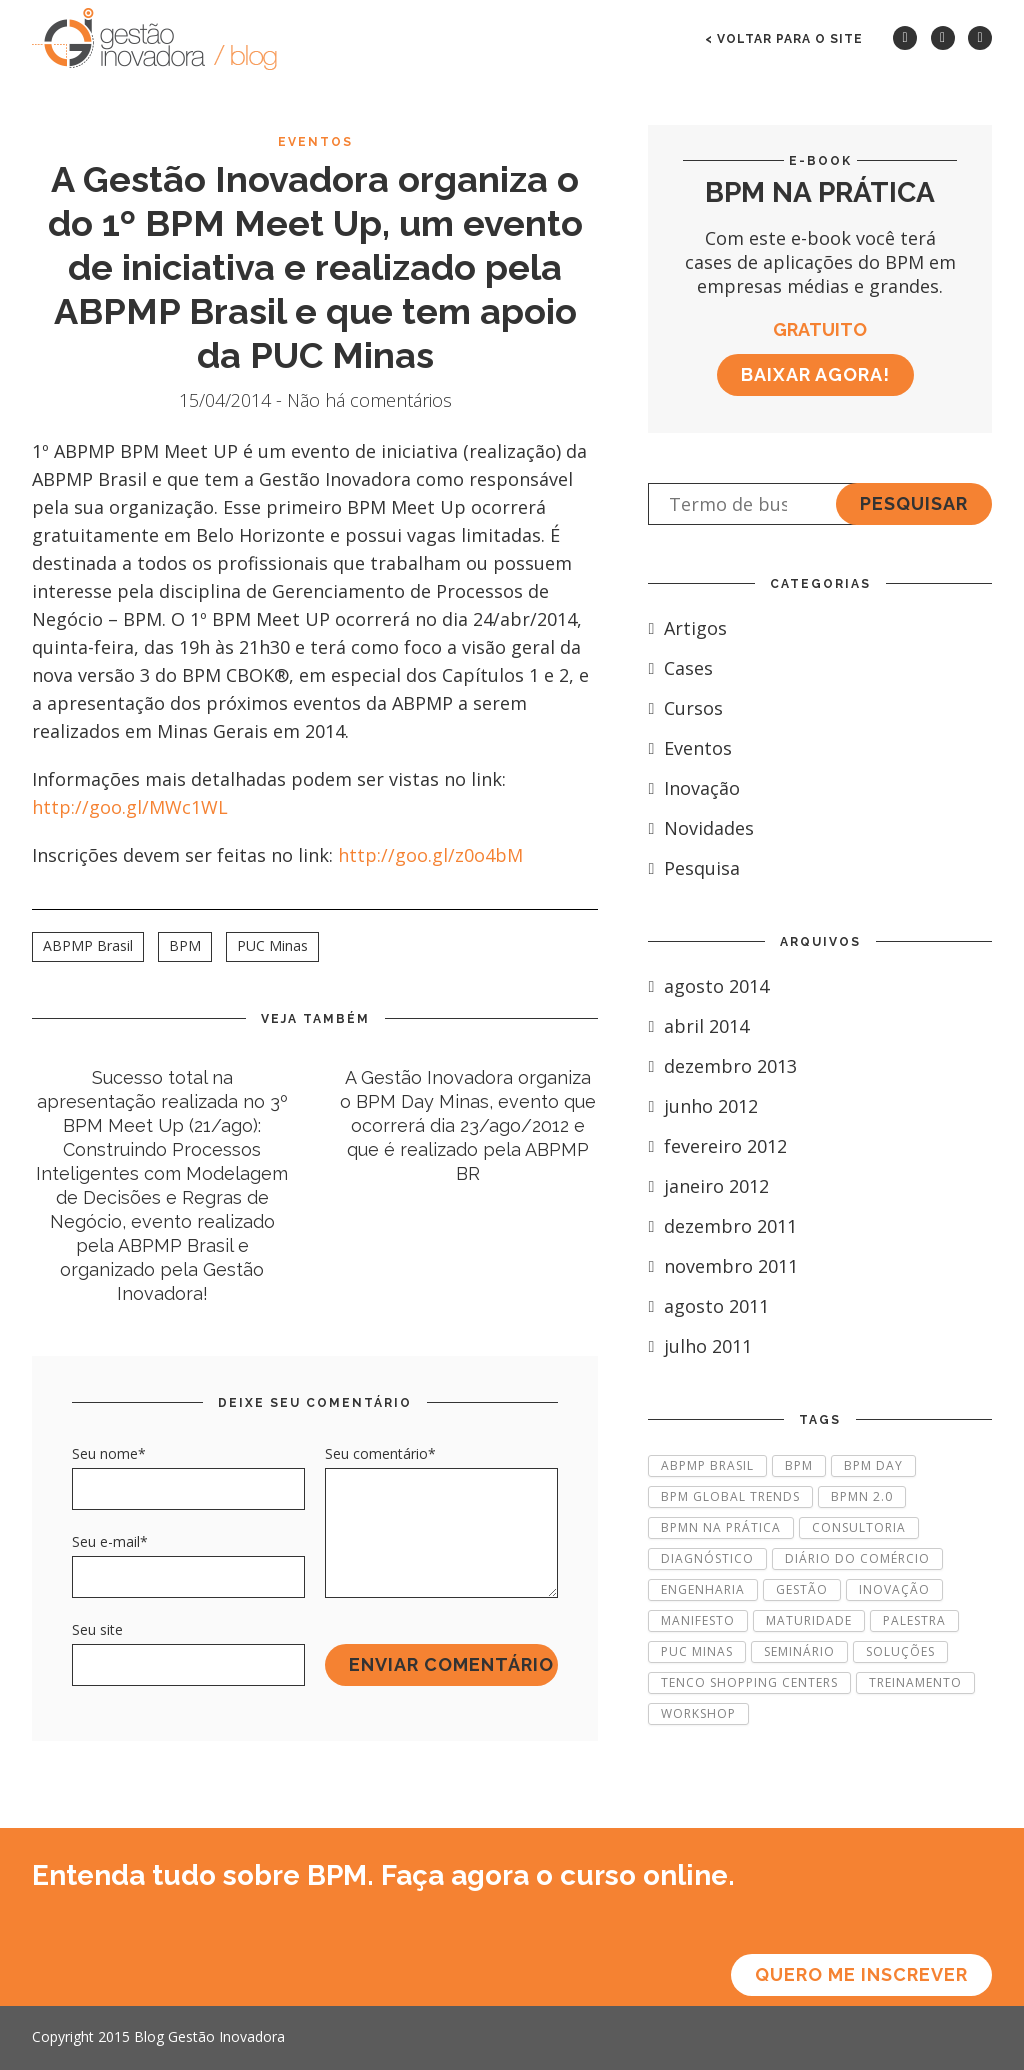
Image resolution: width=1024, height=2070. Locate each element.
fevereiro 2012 (717, 1146)
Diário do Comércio (857, 1558)
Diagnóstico (707, 1558)
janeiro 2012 (708, 1186)
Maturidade (809, 1620)
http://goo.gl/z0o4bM (430, 855)
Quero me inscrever (861, 1974)
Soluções (900, 1651)
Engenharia (703, 1589)
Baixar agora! (815, 374)
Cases (680, 668)
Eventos (315, 142)
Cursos (685, 708)
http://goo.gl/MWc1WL (130, 807)
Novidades (701, 828)
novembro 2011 (723, 1266)
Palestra (914, 1620)
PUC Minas (272, 945)
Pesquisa (694, 868)
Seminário (799, 1651)
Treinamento (915, 1682)
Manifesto (698, 1620)
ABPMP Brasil (88, 945)
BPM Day (873, 1465)
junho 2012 (703, 1106)
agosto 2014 (708, 986)
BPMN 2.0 (862, 1496)
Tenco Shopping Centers (749, 1682)
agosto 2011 (708, 1306)
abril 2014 (698, 1026)
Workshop (698, 1713)
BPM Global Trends (730, 1496)
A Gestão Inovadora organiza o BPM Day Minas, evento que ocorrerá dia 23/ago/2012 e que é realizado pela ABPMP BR (468, 1125)
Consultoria (859, 1527)
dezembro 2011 (722, 1226)
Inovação (694, 788)
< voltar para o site (784, 39)
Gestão (802, 1589)
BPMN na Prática (721, 1527)
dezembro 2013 (722, 1066)
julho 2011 (700, 1346)
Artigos (687, 628)
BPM (185, 945)
